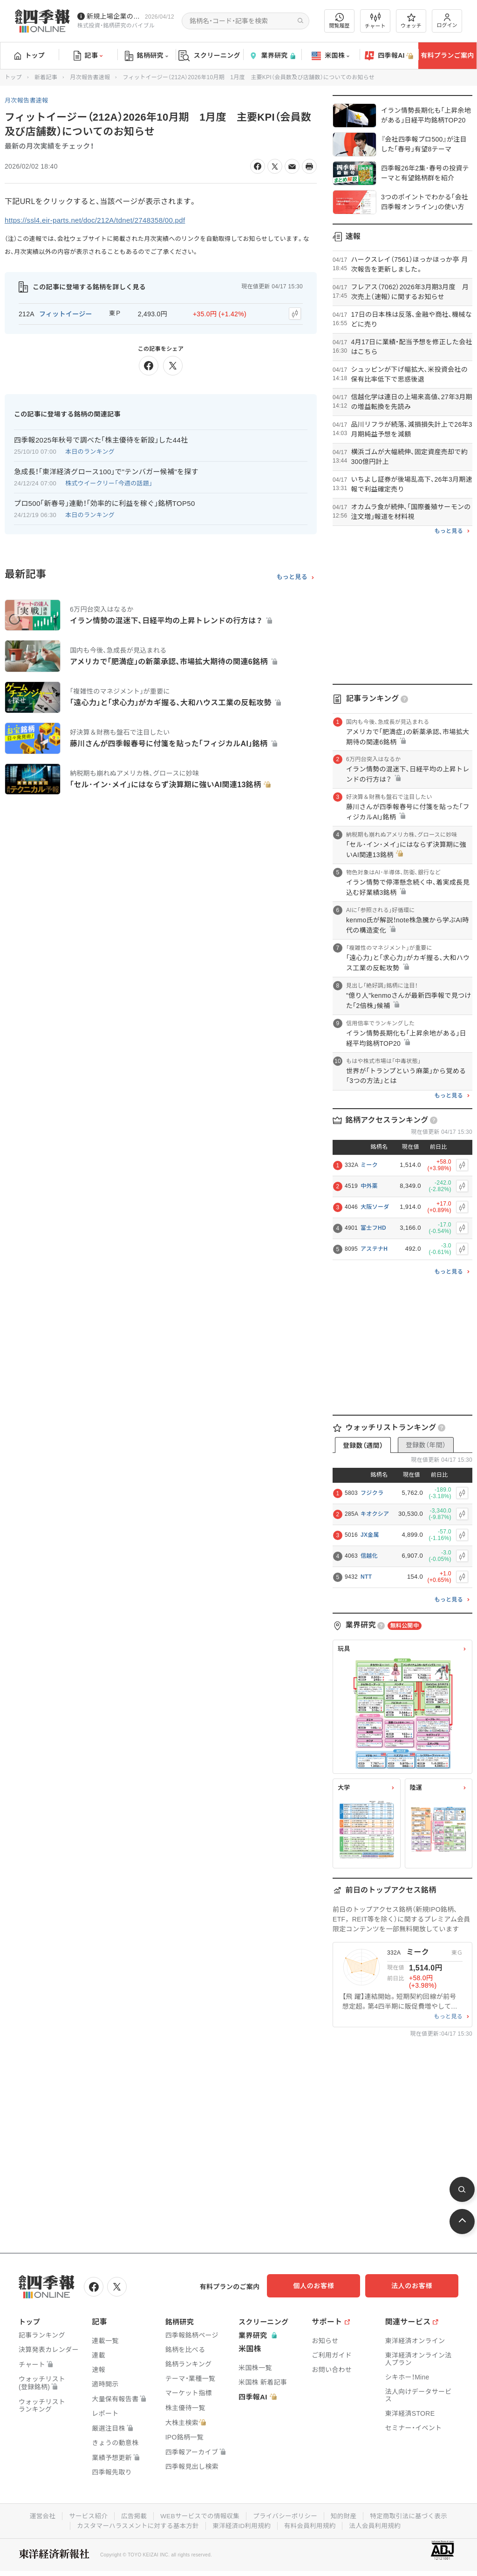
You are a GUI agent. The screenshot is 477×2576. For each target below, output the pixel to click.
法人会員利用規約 (378, 2524)
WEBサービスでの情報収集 (198, 2514)
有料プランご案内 (447, 55)
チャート (375, 21)
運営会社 (37, 2514)
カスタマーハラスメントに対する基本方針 (135, 2524)
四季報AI (389, 56)
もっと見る (291, 575)
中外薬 (369, 1186)
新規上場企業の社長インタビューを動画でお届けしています (114, 16)
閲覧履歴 (339, 20)
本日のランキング (90, 450)
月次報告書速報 (90, 77)
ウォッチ (411, 21)
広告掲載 (130, 2514)
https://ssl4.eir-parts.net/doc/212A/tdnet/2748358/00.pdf (101, 220)
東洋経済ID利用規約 (242, 2524)
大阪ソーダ (375, 1207)
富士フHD (373, 1228)
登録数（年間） (426, 1445)
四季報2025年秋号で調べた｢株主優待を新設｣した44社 (101, 439)
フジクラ (372, 1493)
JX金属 (370, 1535)
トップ (29, 55)
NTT (366, 1577)
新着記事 (45, 77)
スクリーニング (209, 55)
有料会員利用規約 (312, 2524)
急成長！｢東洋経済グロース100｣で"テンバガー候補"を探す (106, 470)
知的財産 (346, 2514)
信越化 (369, 1556)
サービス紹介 (84, 2514)
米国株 (330, 56)
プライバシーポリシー (286, 2514)
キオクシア (375, 1514)
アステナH (374, 1249)
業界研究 (272, 55)
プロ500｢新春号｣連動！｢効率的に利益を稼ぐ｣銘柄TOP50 (104, 502)
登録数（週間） (363, 1445)
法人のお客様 (416, 2286)
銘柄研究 (146, 56)
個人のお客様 (323, 2286)
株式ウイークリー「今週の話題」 (109, 481)
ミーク (369, 1165)
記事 (88, 56)
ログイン (447, 21)
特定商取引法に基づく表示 (413, 2514)
